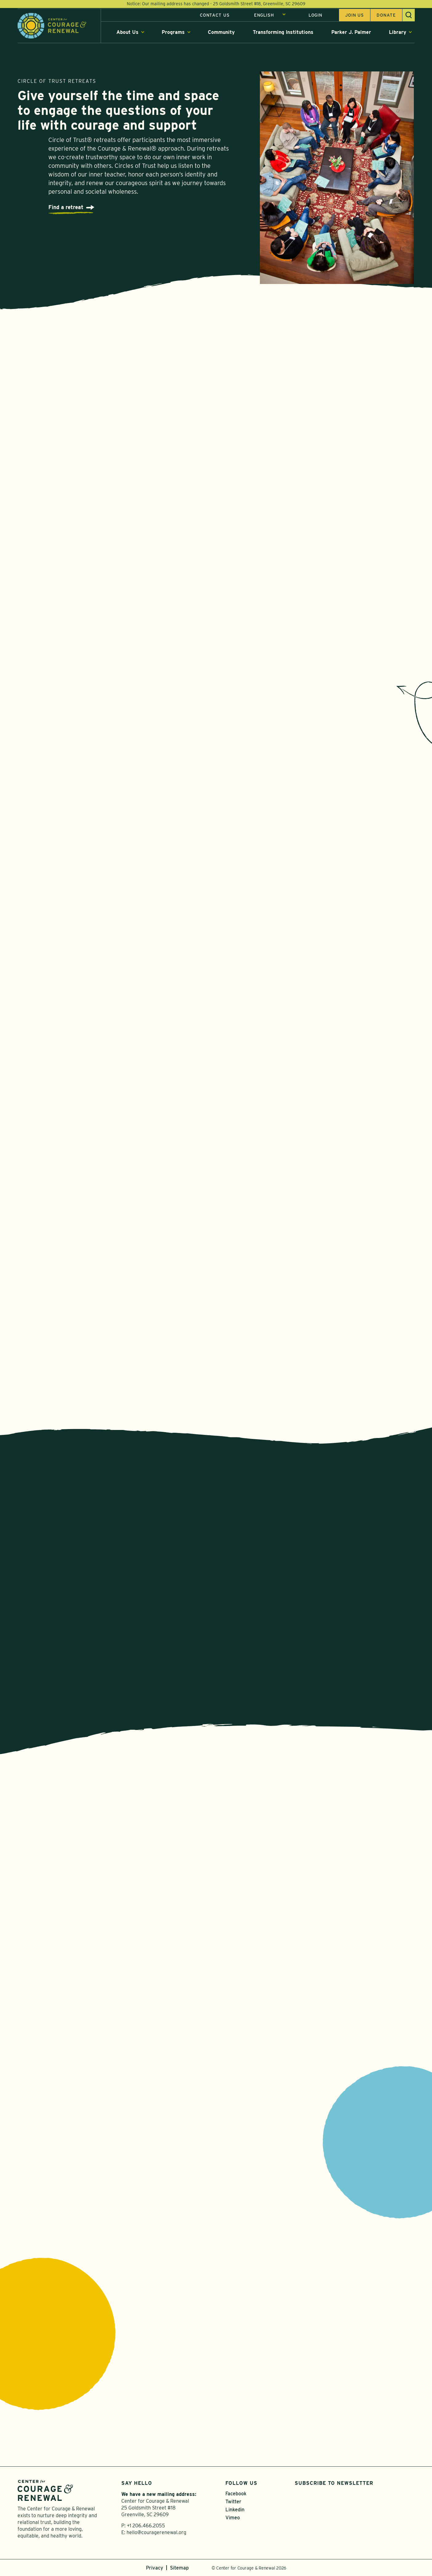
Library (397, 33)
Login (315, 16)
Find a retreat (65, 209)
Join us (354, 16)
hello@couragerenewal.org (156, 2532)
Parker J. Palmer (351, 33)
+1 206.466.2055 (146, 2526)
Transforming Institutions (283, 33)
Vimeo (232, 2518)
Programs (173, 33)
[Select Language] (270, 16)
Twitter (233, 2502)
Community (221, 33)
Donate (386, 16)
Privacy (154, 2568)
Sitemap (179, 2568)
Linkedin (234, 2510)
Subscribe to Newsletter (334, 2483)
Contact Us (215, 16)
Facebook (235, 2494)
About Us (127, 33)
